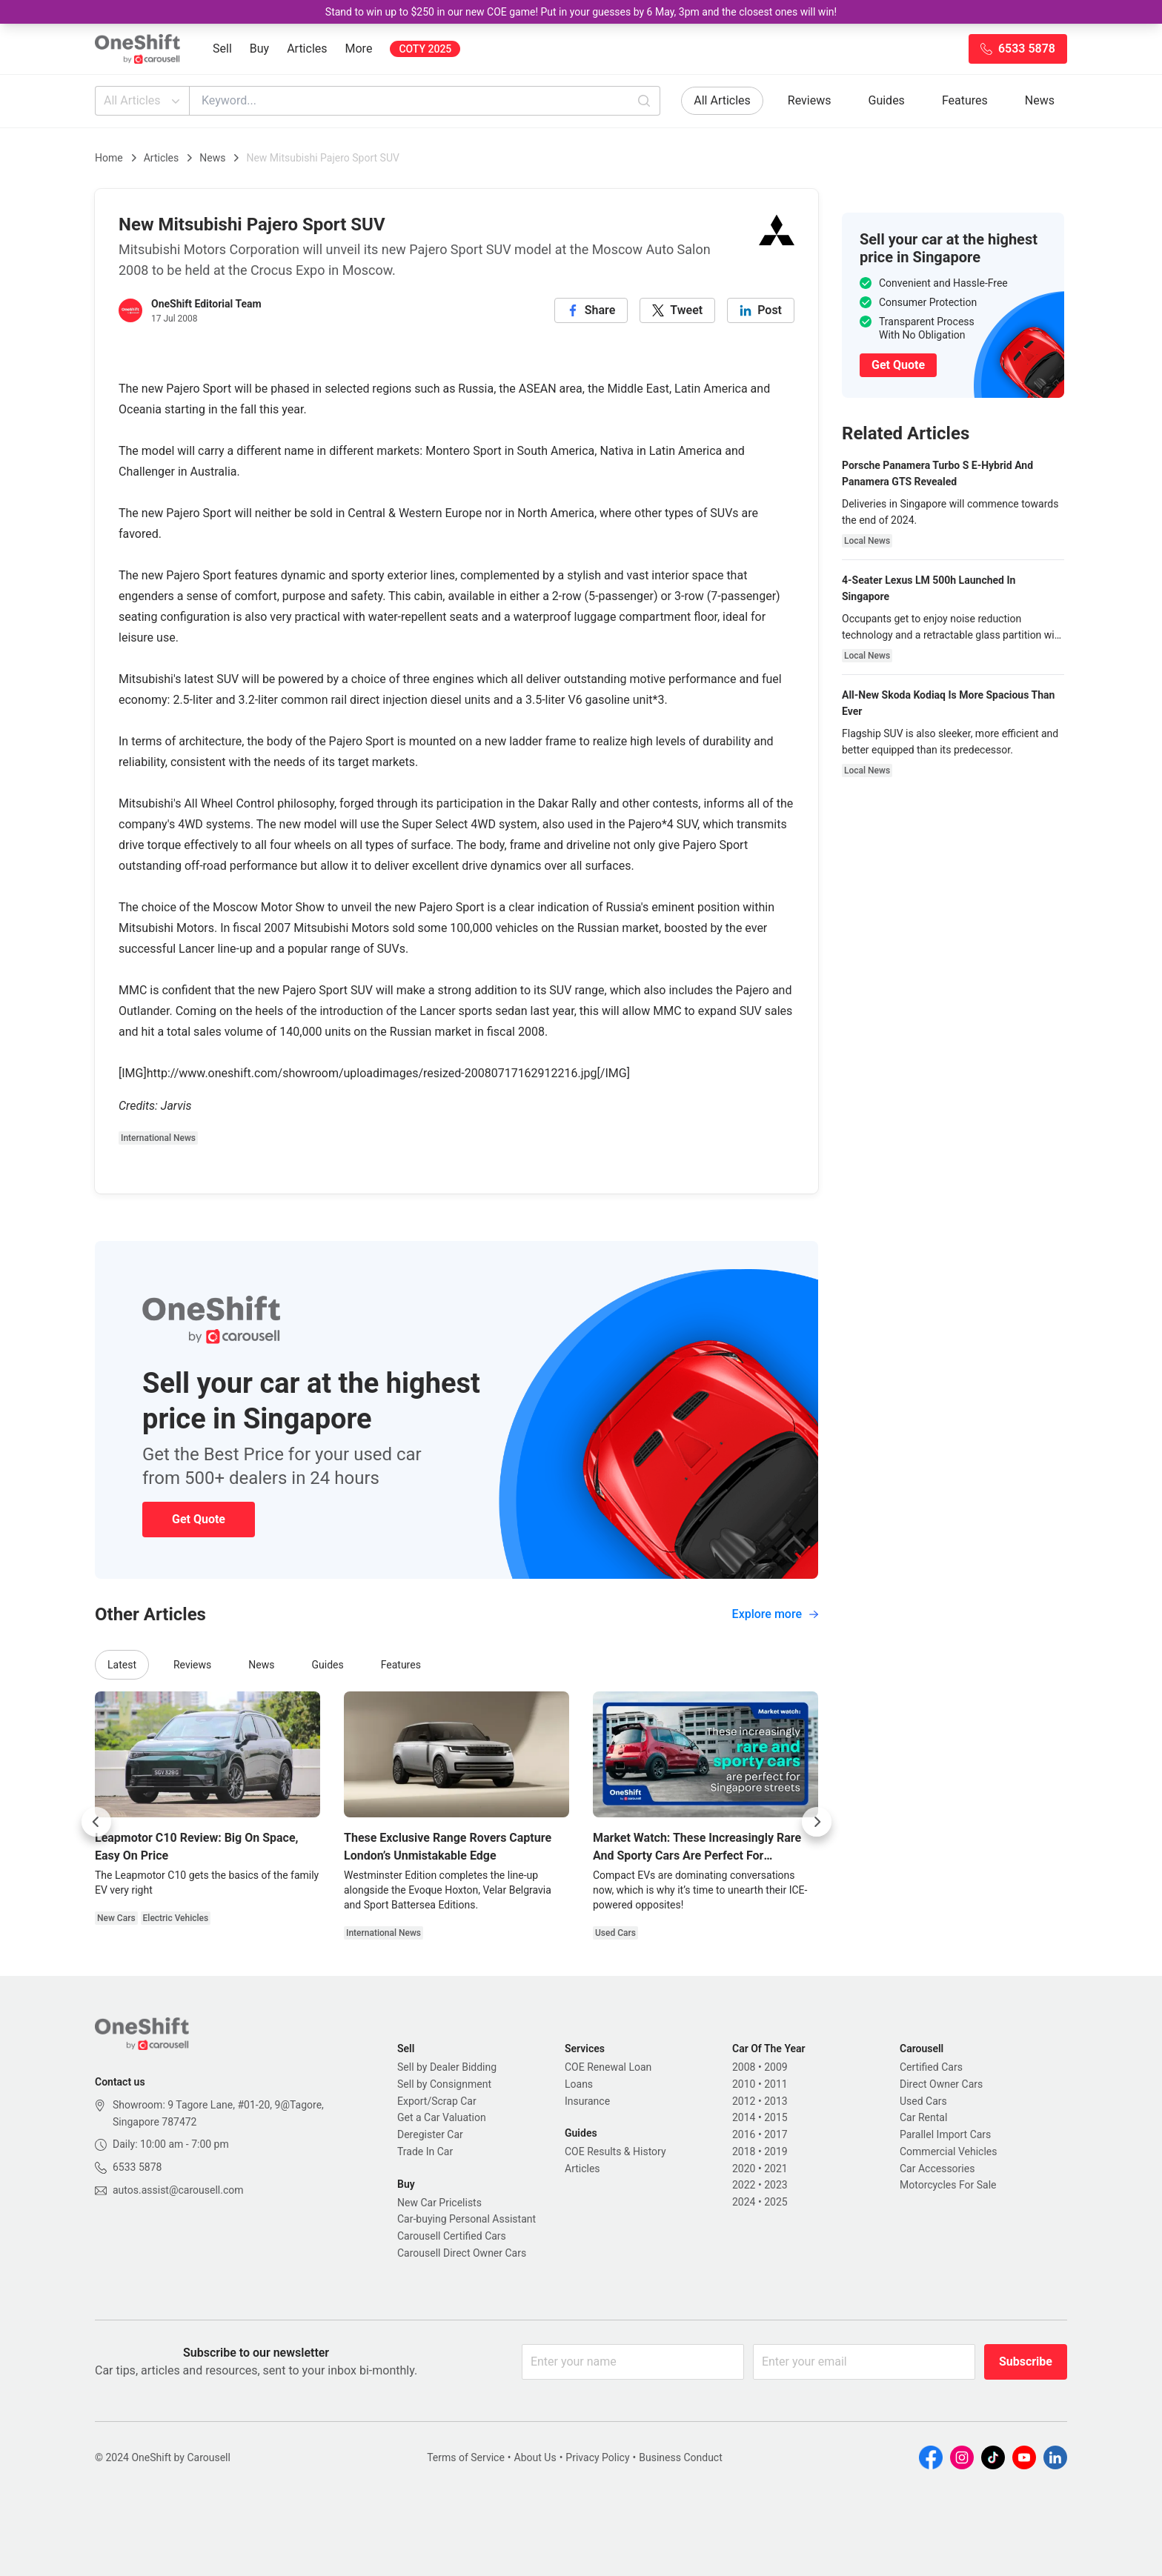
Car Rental (923, 2117)
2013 (775, 2101)
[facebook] (591, 310)
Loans (579, 2084)
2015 (775, 2117)
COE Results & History (615, 2151)
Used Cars (923, 2101)
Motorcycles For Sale (948, 2185)
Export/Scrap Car (437, 2101)
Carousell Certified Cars (451, 2236)
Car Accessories (937, 2168)
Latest (121, 1665)
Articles (307, 48)
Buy (259, 48)
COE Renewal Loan (608, 2067)
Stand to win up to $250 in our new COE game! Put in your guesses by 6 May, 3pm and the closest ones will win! (581, 12)
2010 (743, 2084)
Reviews (809, 100)
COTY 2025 (425, 49)
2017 (775, 2134)
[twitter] (677, 310)
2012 (743, 2101)
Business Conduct (681, 2457)
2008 (743, 2067)
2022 (743, 2185)
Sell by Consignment (444, 2084)
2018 (743, 2151)
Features (965, 100)
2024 (743, 2202)
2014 (743, 2117)
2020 (743, 2168)
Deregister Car (430, 2134)
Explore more (775, 1614)
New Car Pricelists (439, 2203)
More (359, 48)
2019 (775, 2151)
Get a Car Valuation (441, 2117)
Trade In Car (425, 2151)
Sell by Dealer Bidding (447, 2067)
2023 (775, 2185)
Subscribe (1025, 2361)
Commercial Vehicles (948, 2151)
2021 (775, 2168)
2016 (743, 2134)
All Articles (143, 100)
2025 (775, 2202)
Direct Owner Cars (941, 2084)
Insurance (587, 2101)
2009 (775, 2067)
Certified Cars (931, 2067)
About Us (535, 2457)
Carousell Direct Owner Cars (461, 2253)
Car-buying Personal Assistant (466, 2219)
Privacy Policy (597, 2457)
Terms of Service (466, 2457)
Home (109, 158)
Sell (222, 48)
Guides (887, 100)
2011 (775, 2084)
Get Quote (198, 1519)
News (1040, 100)
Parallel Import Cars (945, 2134)
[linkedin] (760, 310)
